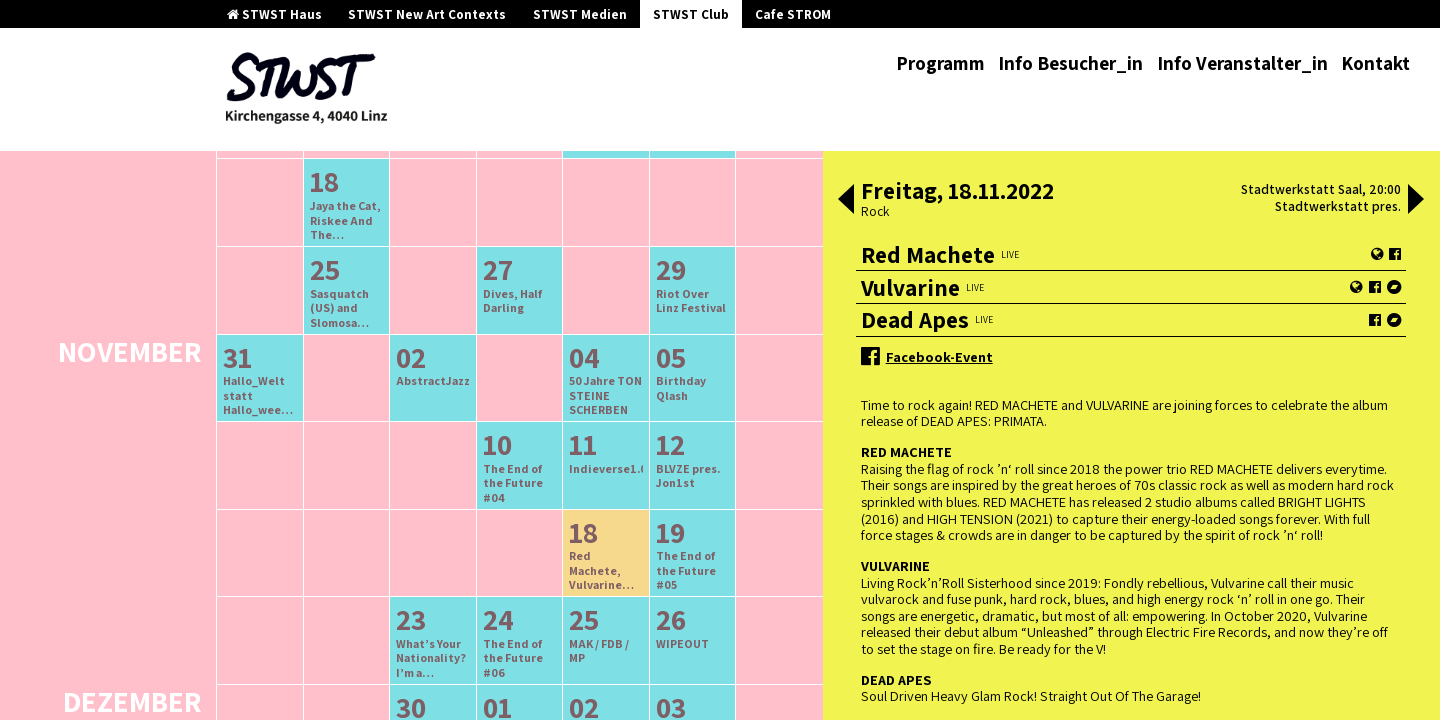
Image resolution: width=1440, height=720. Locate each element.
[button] (846, 201)
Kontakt (1375, 63)
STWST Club (691, 14)
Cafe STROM (793, 14)
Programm (940, 63)
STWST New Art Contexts (427, 14)
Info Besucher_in (1070, 63)
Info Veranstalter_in (1242, 63)
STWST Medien (580, 14)
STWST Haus (274, 14)
